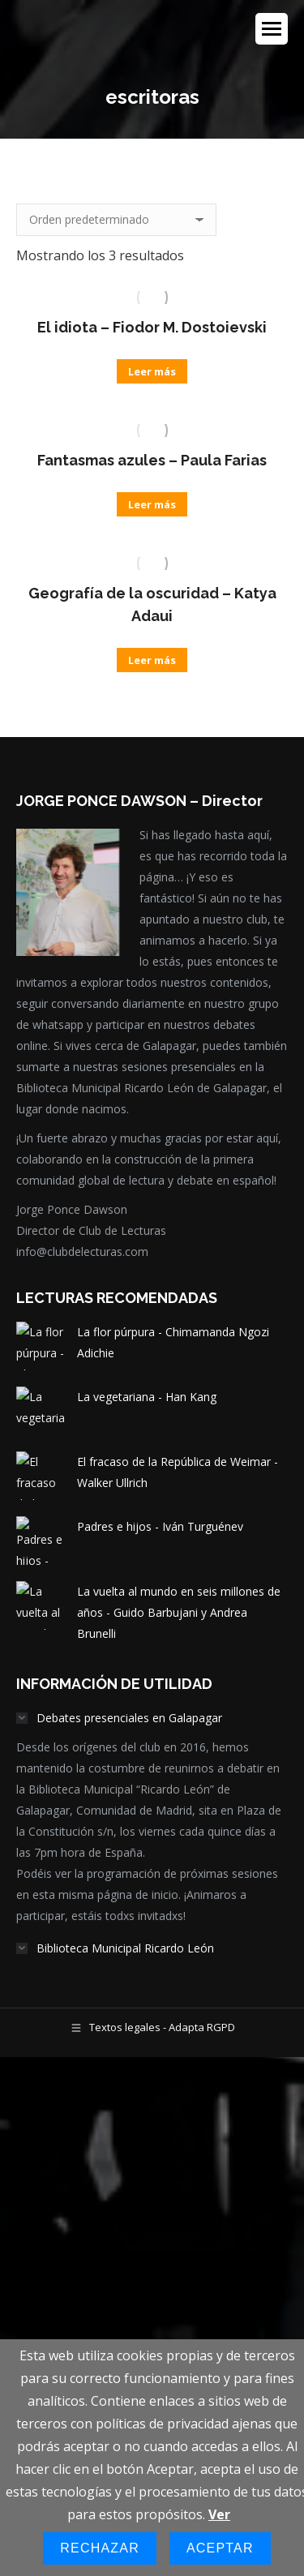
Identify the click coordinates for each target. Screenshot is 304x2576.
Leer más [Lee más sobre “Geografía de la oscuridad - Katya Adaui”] (152, 660)
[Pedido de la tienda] (116, 220)
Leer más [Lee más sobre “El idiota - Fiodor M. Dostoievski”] (152, 371)
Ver (219, 2514)
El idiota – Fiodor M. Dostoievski (152, 327)
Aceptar (220, 2548)
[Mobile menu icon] (271, 29)
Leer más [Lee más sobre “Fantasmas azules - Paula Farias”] (152, 504)
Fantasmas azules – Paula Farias (152, 460)
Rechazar (99, 2548)
